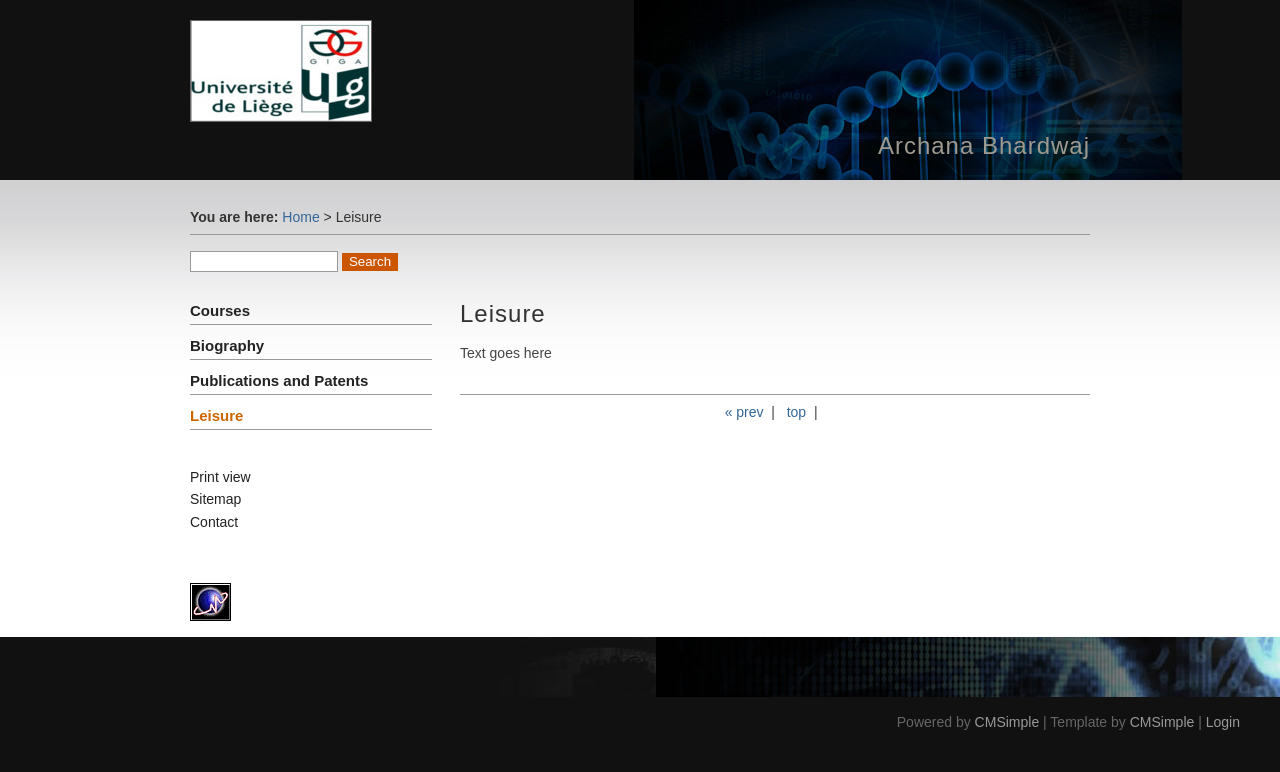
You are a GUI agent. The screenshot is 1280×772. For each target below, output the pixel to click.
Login (1223, 722)
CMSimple (1007, 722)
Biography (227, 345)
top (796, 412)
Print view (220, 477)
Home (300, 217)
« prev (744, 412)
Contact (214, 522)
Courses (220, 310)
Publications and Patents (279, 380)
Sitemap (215, 499)
